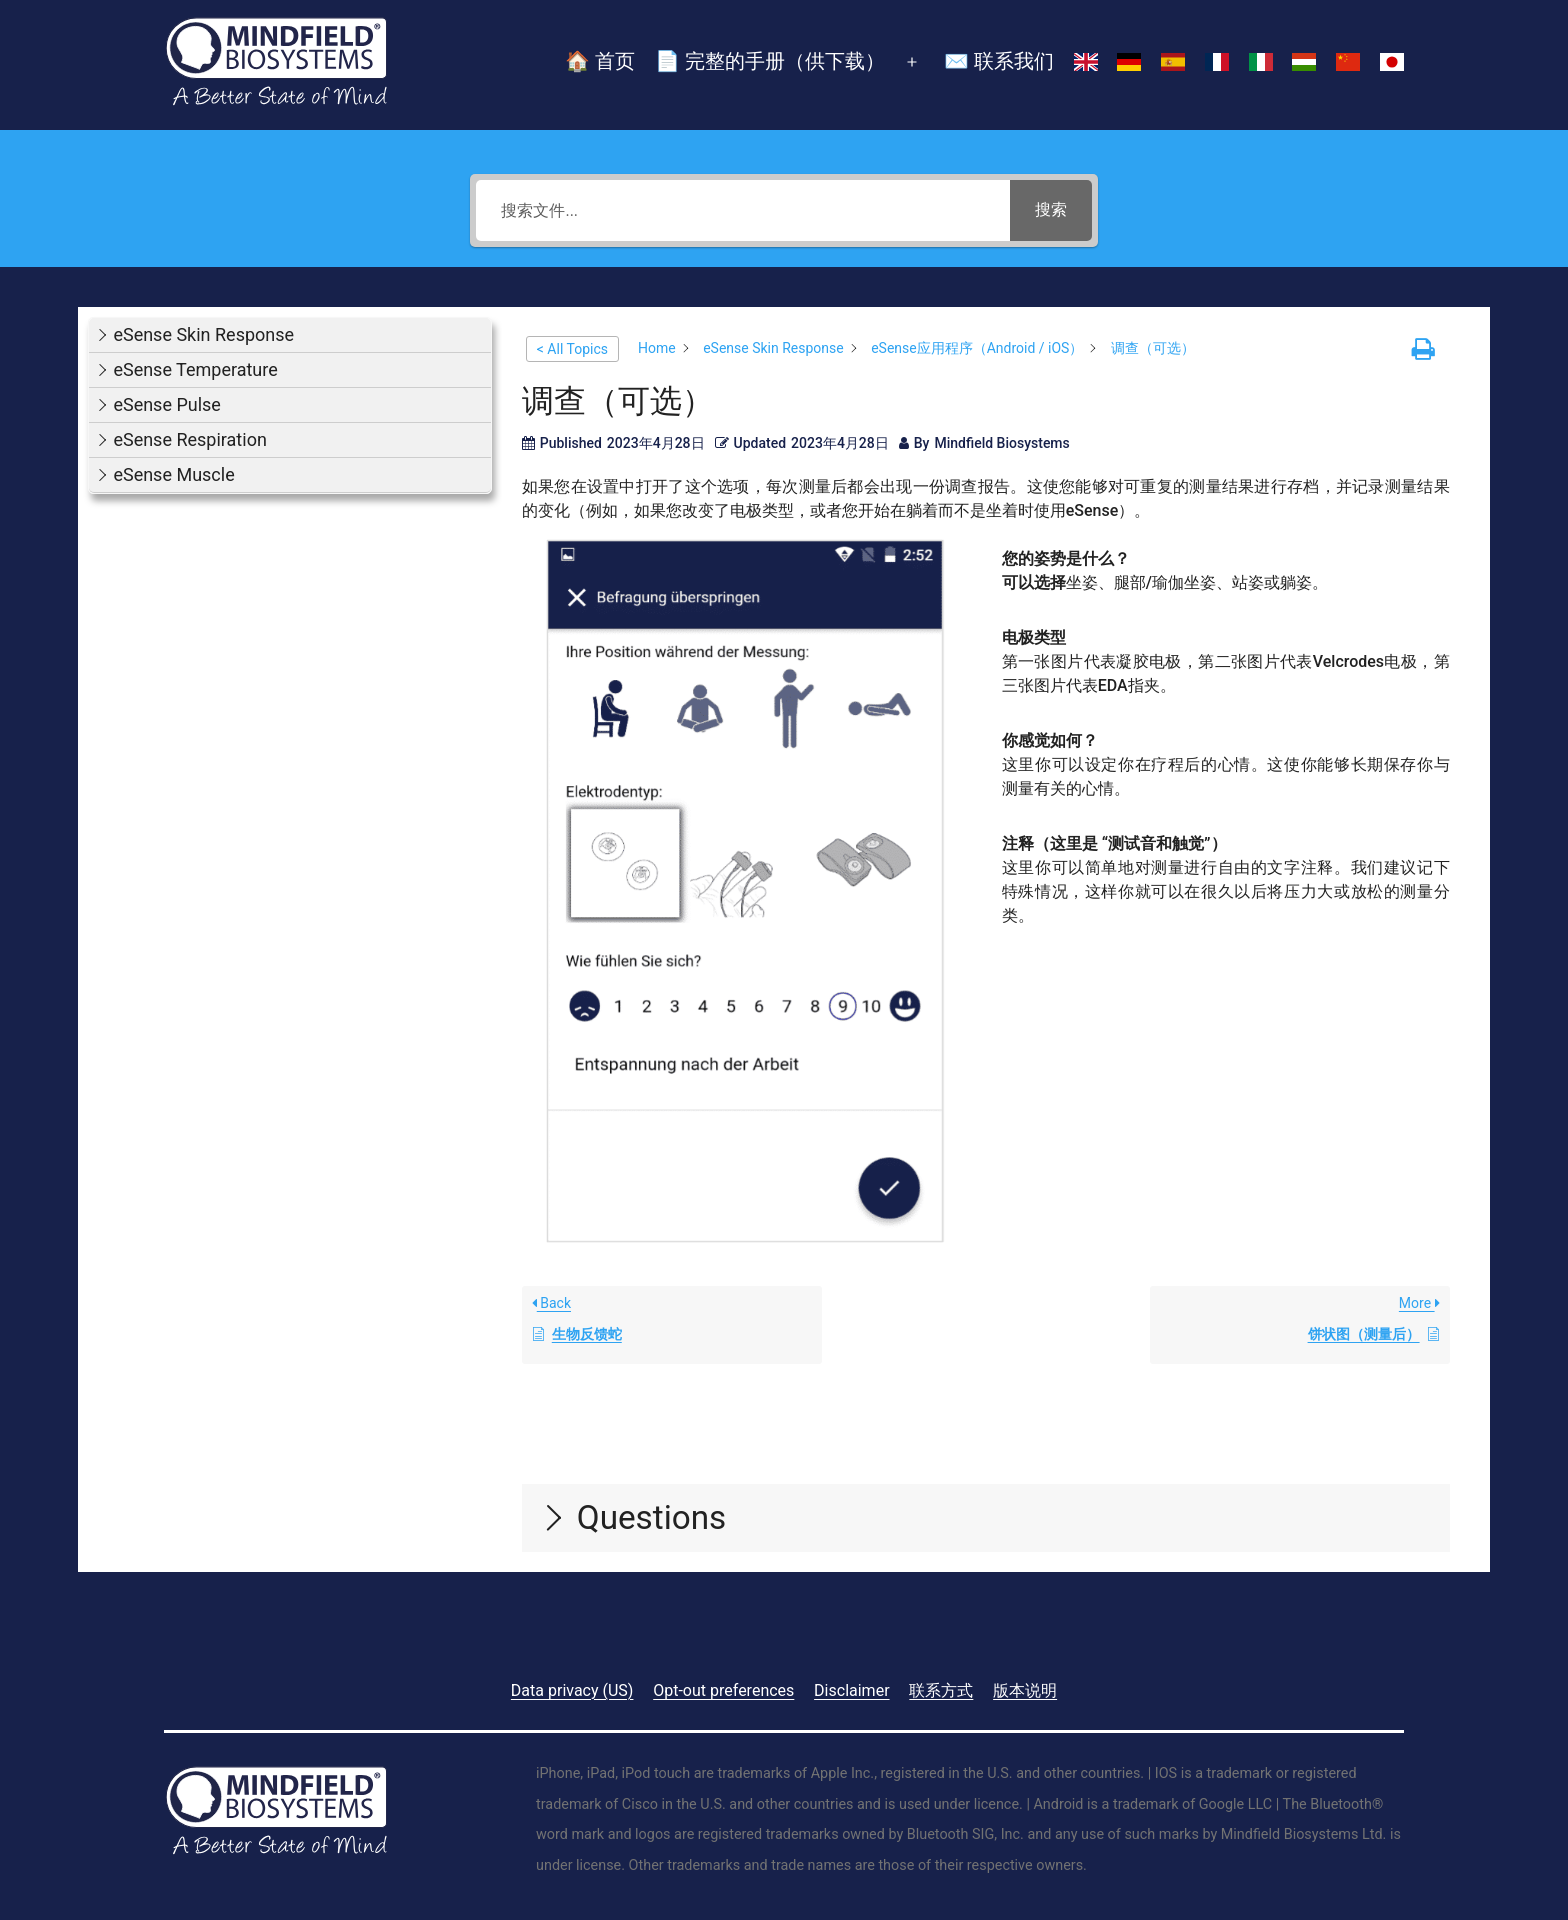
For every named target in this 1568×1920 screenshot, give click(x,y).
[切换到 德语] (1129, 63)
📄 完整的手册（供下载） (770, 61)
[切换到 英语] (1086, 63)
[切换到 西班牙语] (1173, 63)
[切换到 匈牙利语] (1305, 63)
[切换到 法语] (1217, 63)
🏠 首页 (600, 61)
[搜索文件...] (742, 210)
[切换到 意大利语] (1261, 63)
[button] (289, 335)
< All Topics (572, 349)
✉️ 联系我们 (999, 61)
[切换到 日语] (1392, 63)
